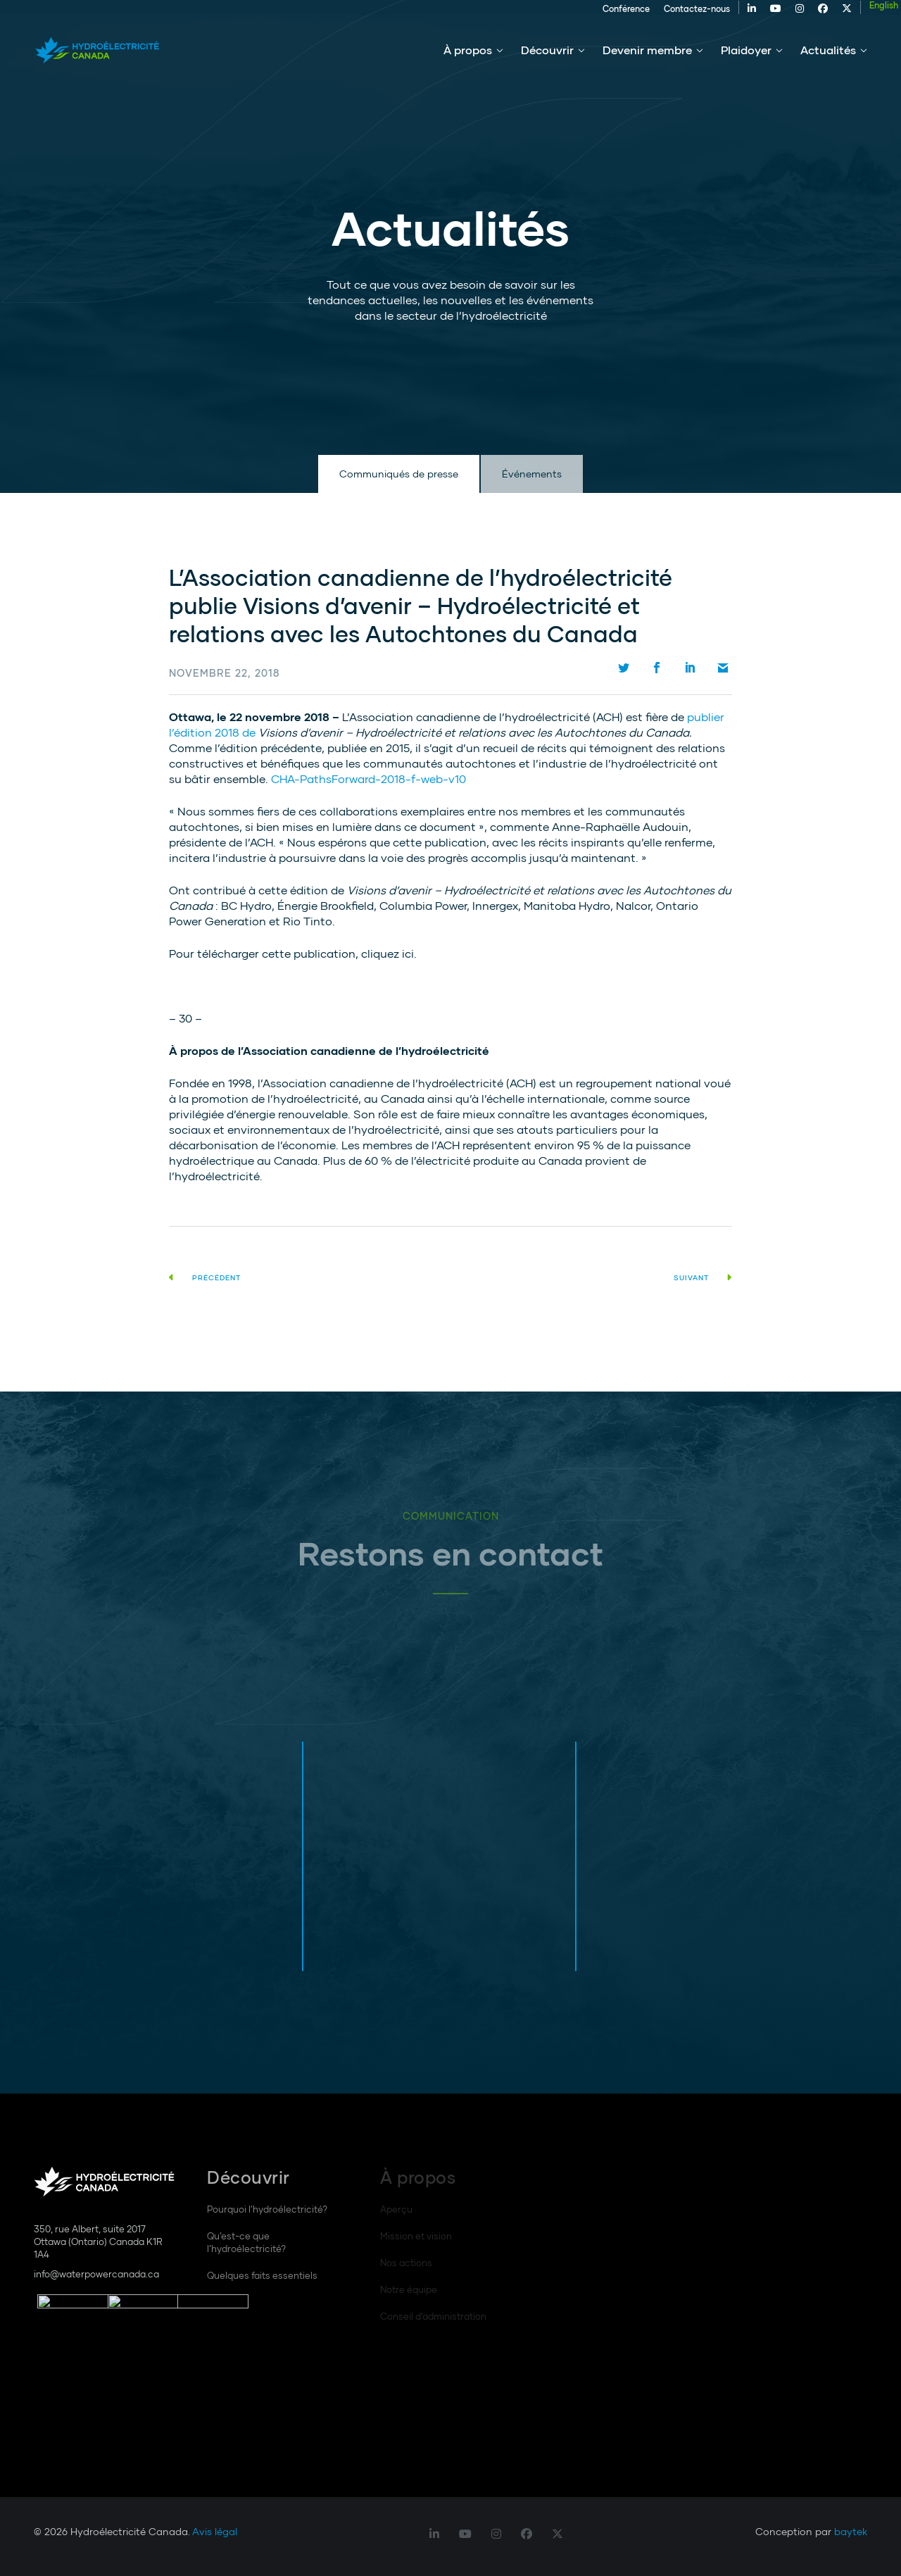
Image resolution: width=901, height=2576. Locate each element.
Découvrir (547, 62)
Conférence (595, 15)
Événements (532, 474)
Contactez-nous (666, 15)
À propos (467, 62)
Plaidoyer (746, 62)
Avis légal (214, 2531)
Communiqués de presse (398, 474)
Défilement (42, 414)
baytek (850, 2531)
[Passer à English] (852, 12)
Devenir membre (647, 62)
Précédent (205, 1277)
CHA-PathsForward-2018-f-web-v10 (368, 778)
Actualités (828, 62)
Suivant (703, 1277)
